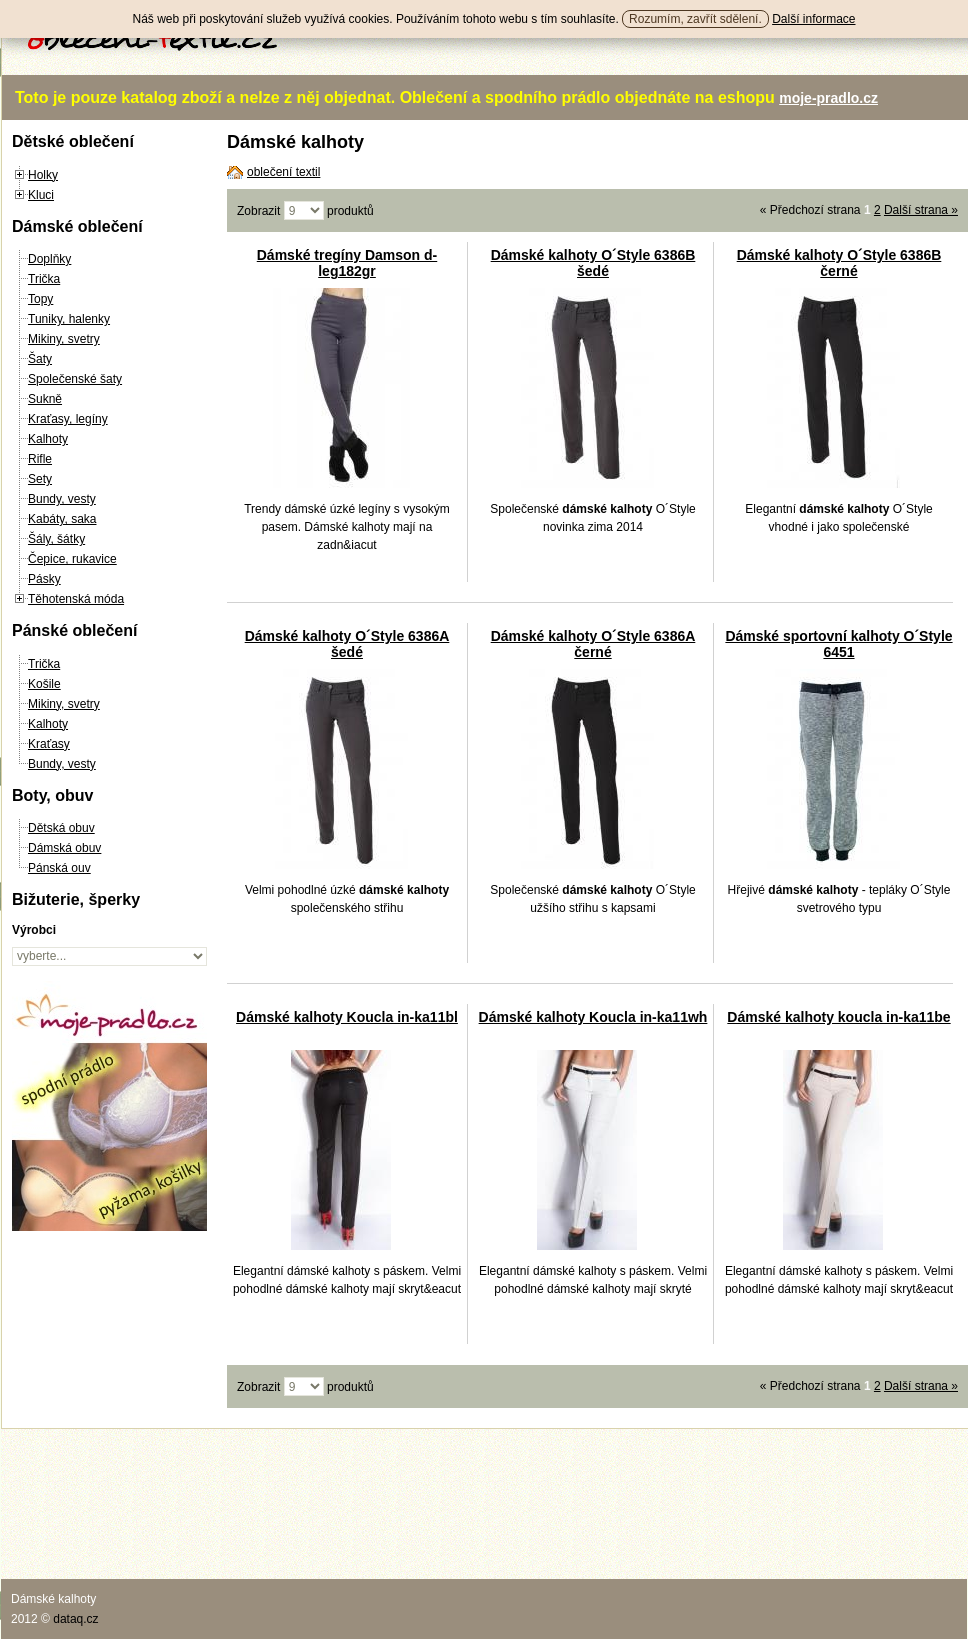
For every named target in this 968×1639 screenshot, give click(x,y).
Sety (40, 479)
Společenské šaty (75, 379)
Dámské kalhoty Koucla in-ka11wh (593, 1017)
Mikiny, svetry (64, 339)
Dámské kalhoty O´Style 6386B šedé (593, 263)
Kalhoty (48, 439)
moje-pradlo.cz (828, 98)
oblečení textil (283, 172)
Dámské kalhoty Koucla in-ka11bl (347, 1017)
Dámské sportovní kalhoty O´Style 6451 (838, 644)
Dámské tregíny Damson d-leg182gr (347, 263)
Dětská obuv (61, 828)
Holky (43, 175)
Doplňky (49, 259)
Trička (44, 279)
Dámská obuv (64, 848)
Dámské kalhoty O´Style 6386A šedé (347, 644)
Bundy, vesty (62, 499)
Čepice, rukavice (72, 559)
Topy (40, 299)
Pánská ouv (59, 868)
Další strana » (921, 210)
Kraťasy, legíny (68, 419)
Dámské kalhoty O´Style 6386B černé (839, 263)
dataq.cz (75, 1619)
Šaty (40, 359)
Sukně (45, 399)
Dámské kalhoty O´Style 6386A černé (593, 644)
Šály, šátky (56, 539)
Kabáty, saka (62, 519)
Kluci (41, 195)
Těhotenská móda (76, 599)
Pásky (44, 579)
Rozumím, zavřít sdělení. (695, 19)
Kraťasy (49, 744)
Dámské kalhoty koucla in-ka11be (838, 1017)
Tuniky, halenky (69, 319)
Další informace (813, 19)
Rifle (40, 459)
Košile (44, 684)
